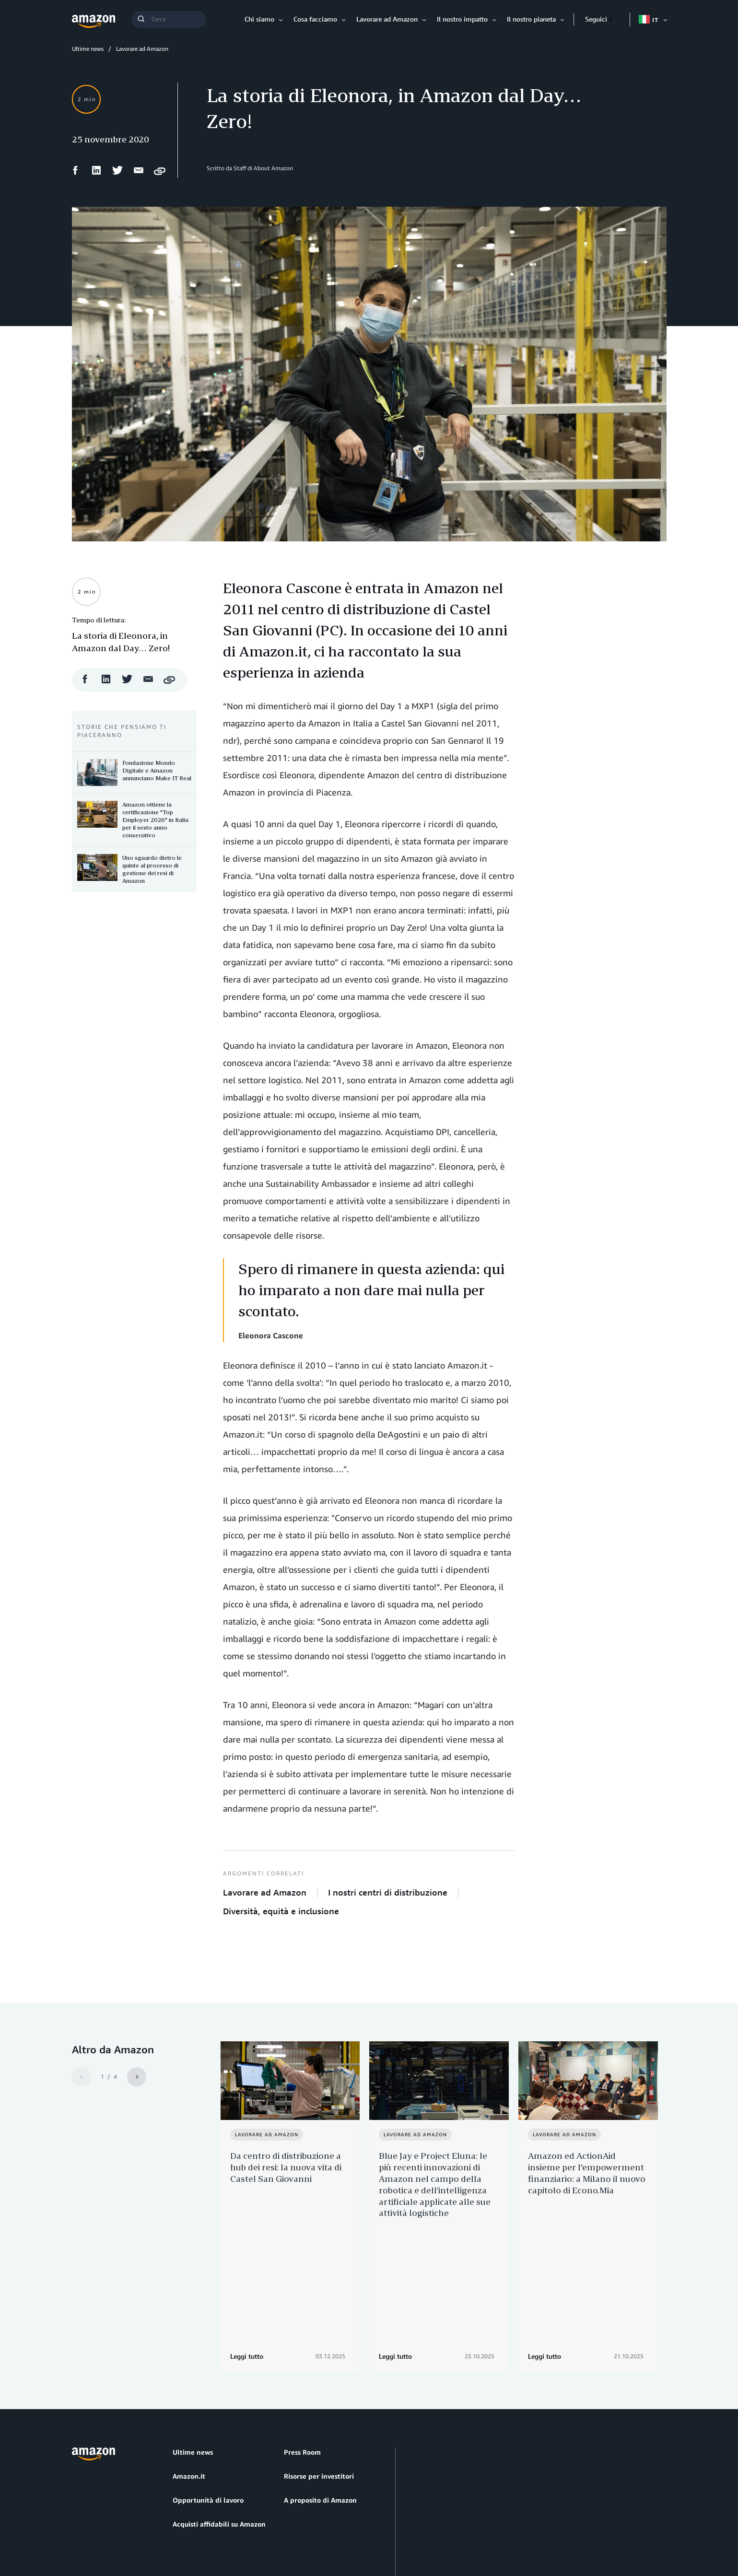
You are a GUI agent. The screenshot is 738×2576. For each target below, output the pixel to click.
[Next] (136, 2076)
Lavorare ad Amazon (387, 19)
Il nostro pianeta (531, 19)
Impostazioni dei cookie (265, 2532)
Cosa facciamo (315, 19)
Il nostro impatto (462, 19)
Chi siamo (259, 19)
